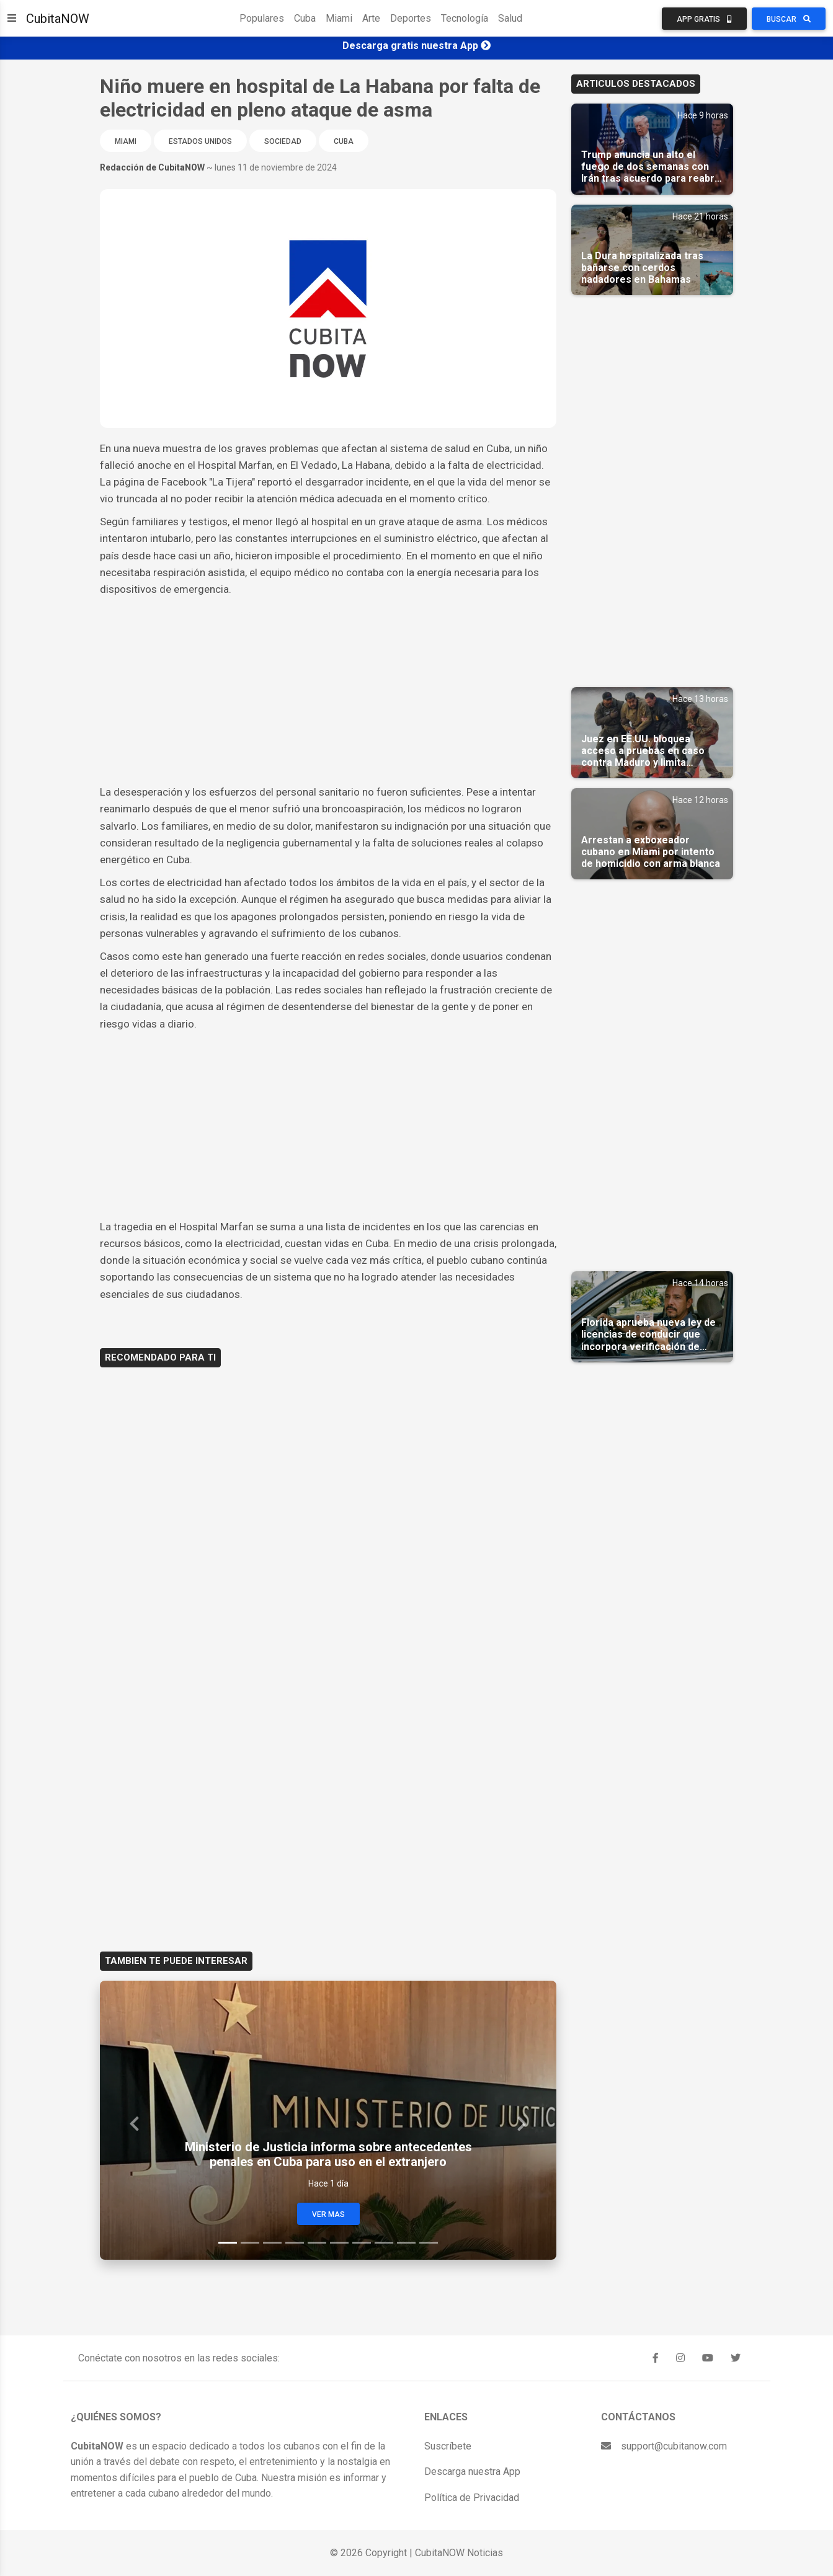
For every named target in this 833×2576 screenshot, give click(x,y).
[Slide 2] (250, 2243)
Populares (261, 18)
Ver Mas (328, 2214)
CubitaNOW (57, 18)
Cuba (305, 18)
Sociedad (282, 141)
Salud (510, 18)
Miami (339, 18)
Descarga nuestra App (472, 2471)
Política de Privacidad (471, 2497)
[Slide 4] (294, 2243)
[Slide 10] (428, 2243)
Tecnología (464, 18)
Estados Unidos (200, 141)
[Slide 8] (384, 2243)
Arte (371, 18)
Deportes (410, 18)
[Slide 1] (227, 2243)
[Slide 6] (339, 2243)
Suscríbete (447, 2446)
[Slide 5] (317, 2243)
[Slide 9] (406, 2243)
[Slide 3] (272, 2243)
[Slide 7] (361, 2243)
